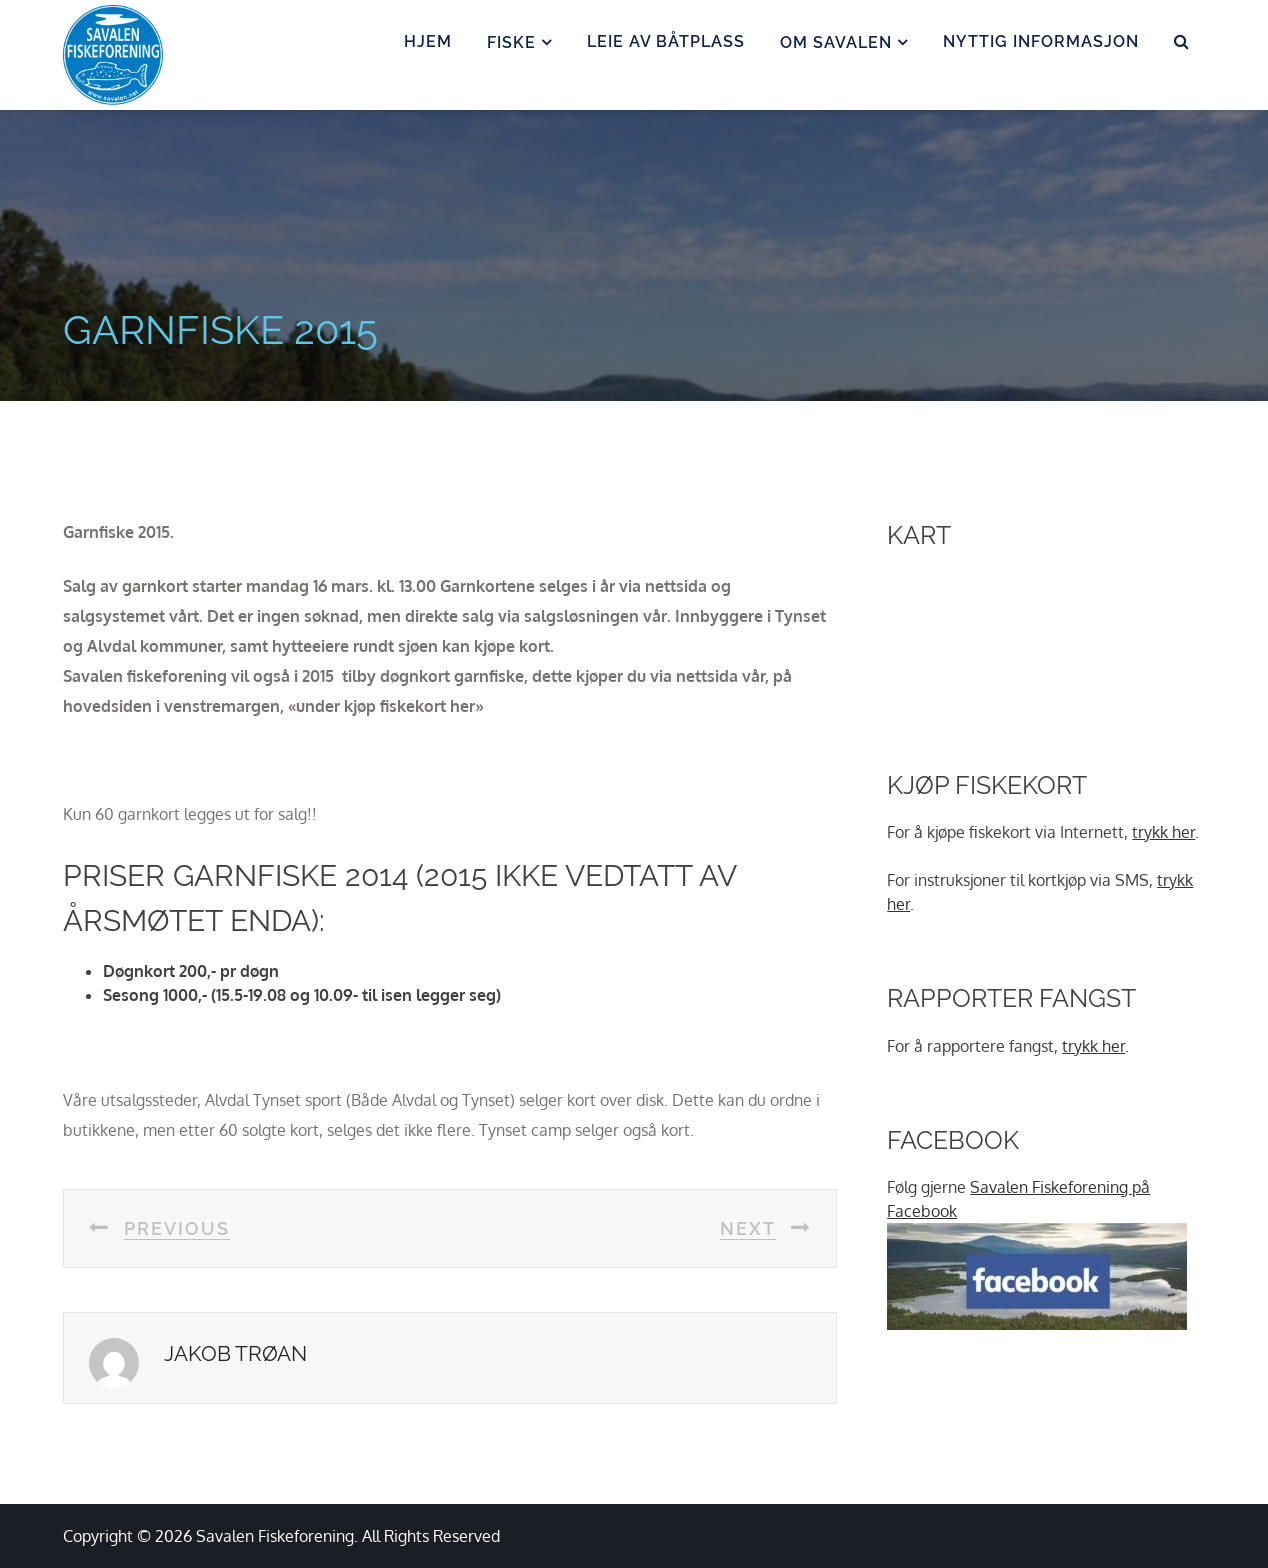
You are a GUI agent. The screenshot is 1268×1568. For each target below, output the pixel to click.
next (748, 1228)
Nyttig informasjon (1041, 41)
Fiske (511, 42)
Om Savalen (836, 42)
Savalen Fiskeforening (275, 1536)
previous (177, 1228)
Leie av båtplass (666, 41)
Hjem (428, 41)
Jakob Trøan (235, 1353)
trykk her (1163, 832)
